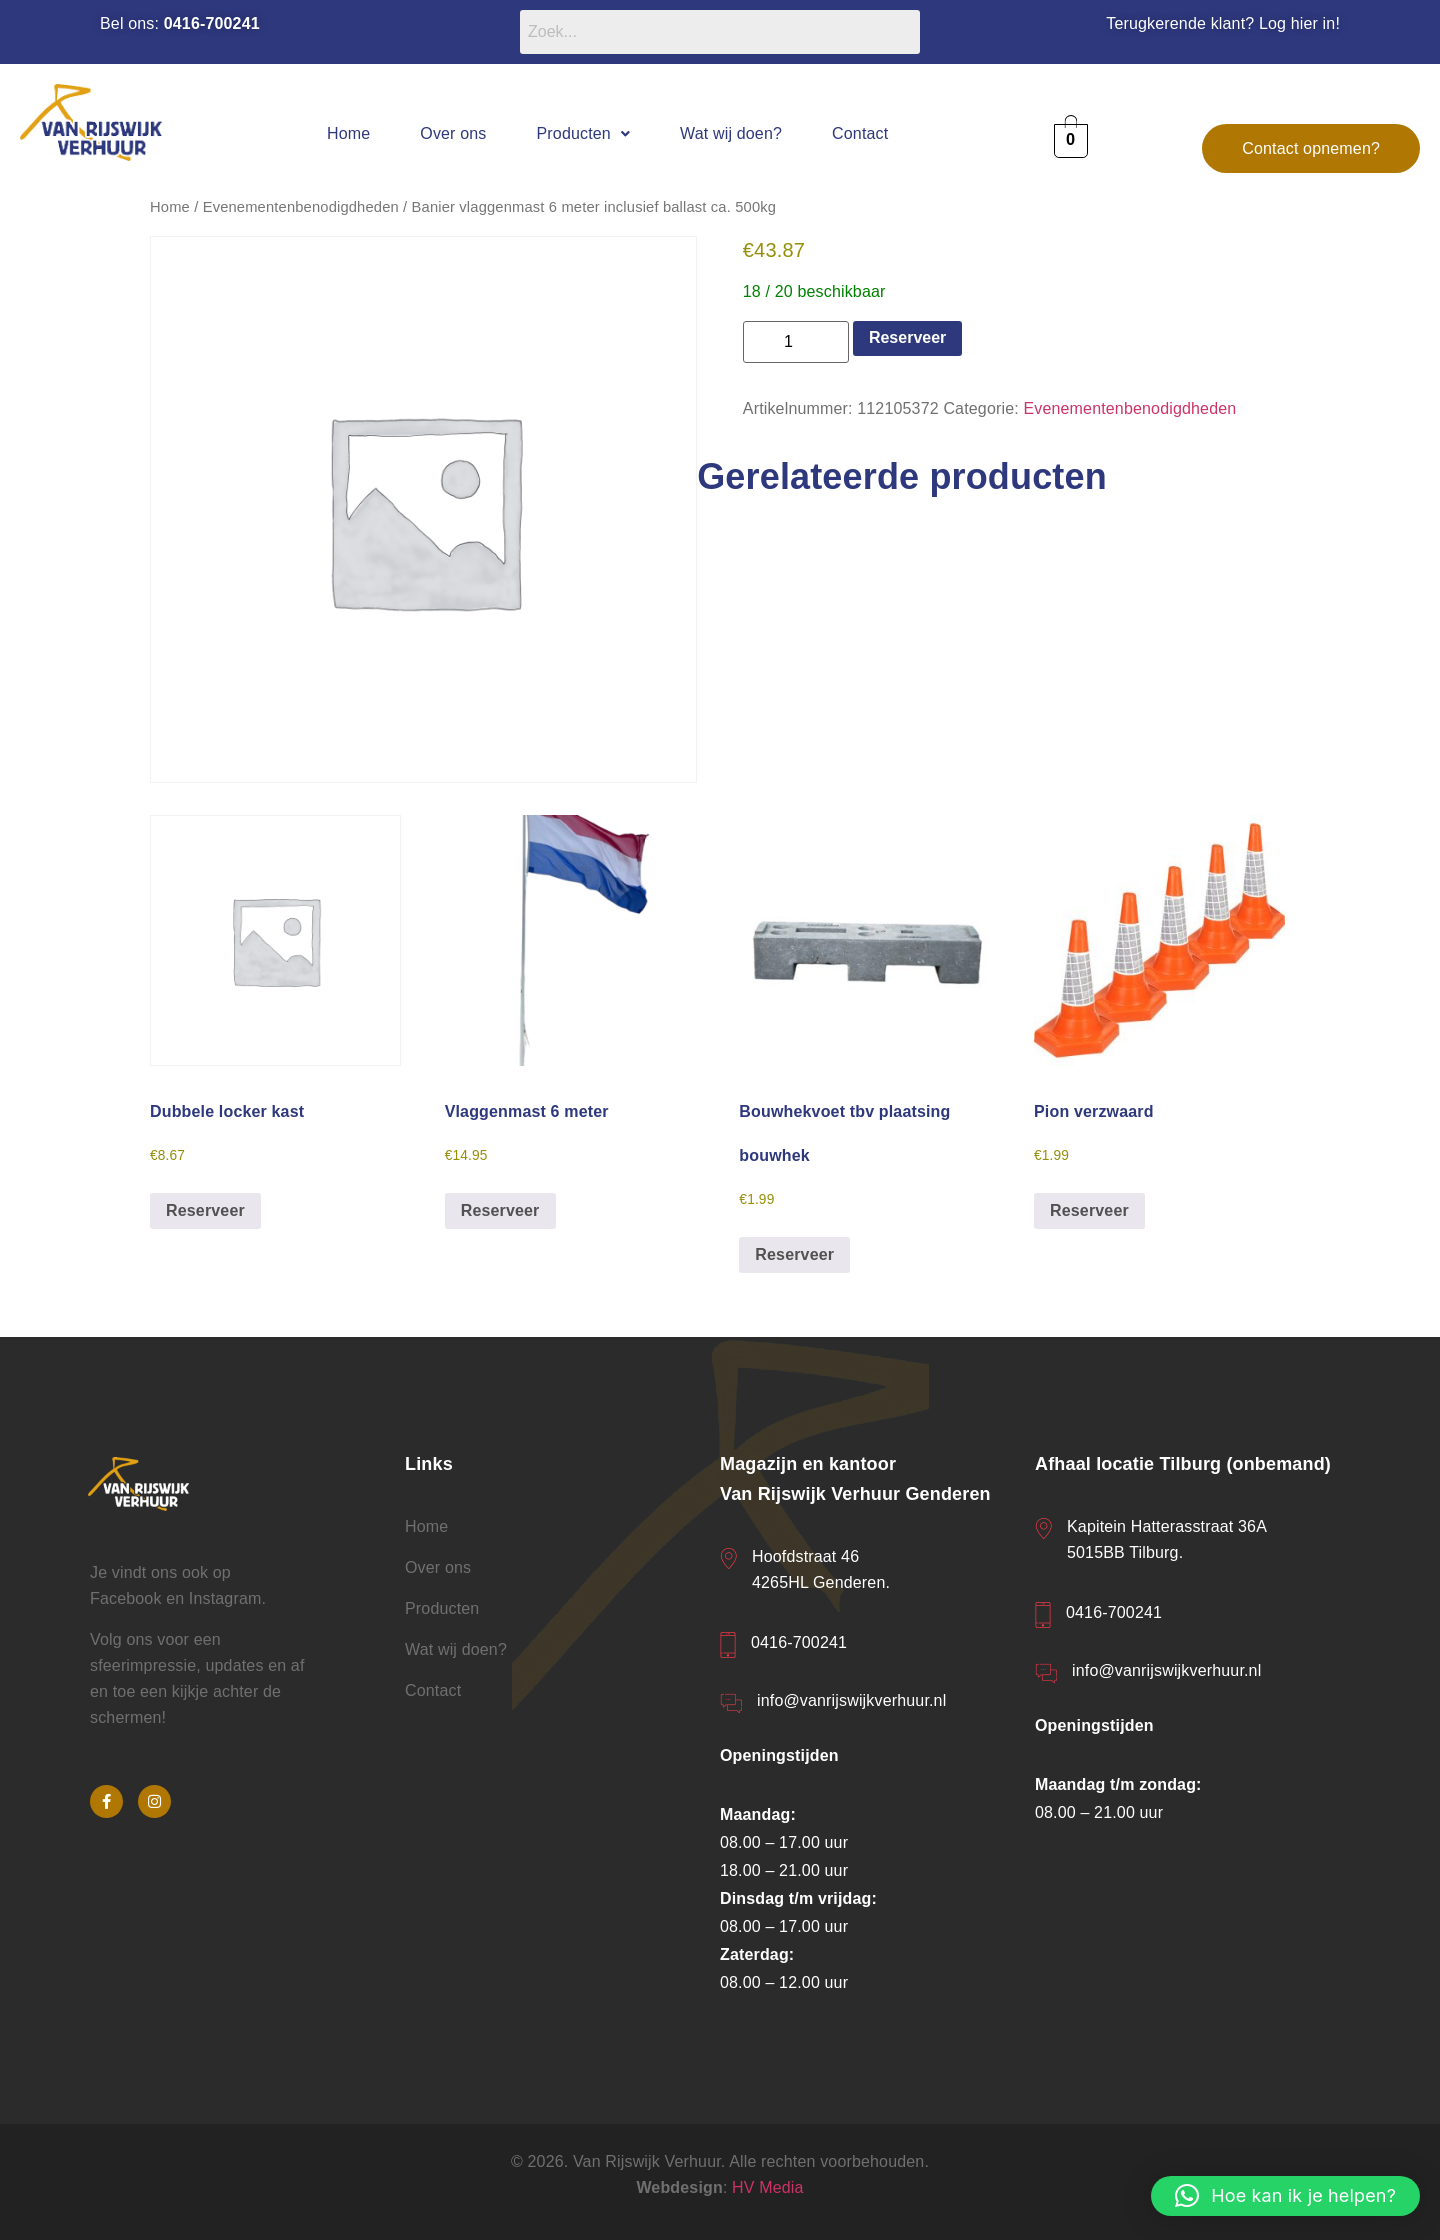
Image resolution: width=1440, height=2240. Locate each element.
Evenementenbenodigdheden (301, 207)
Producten (584, 133)
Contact (860, 133)
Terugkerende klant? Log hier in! (1223, 23)
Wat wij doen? (731, 133)
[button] (584, 133)
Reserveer (907, 337)
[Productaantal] (796, 342)
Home (348, 133)
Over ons (453, 133)
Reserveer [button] (205, 1210)
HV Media (768, 2187)
